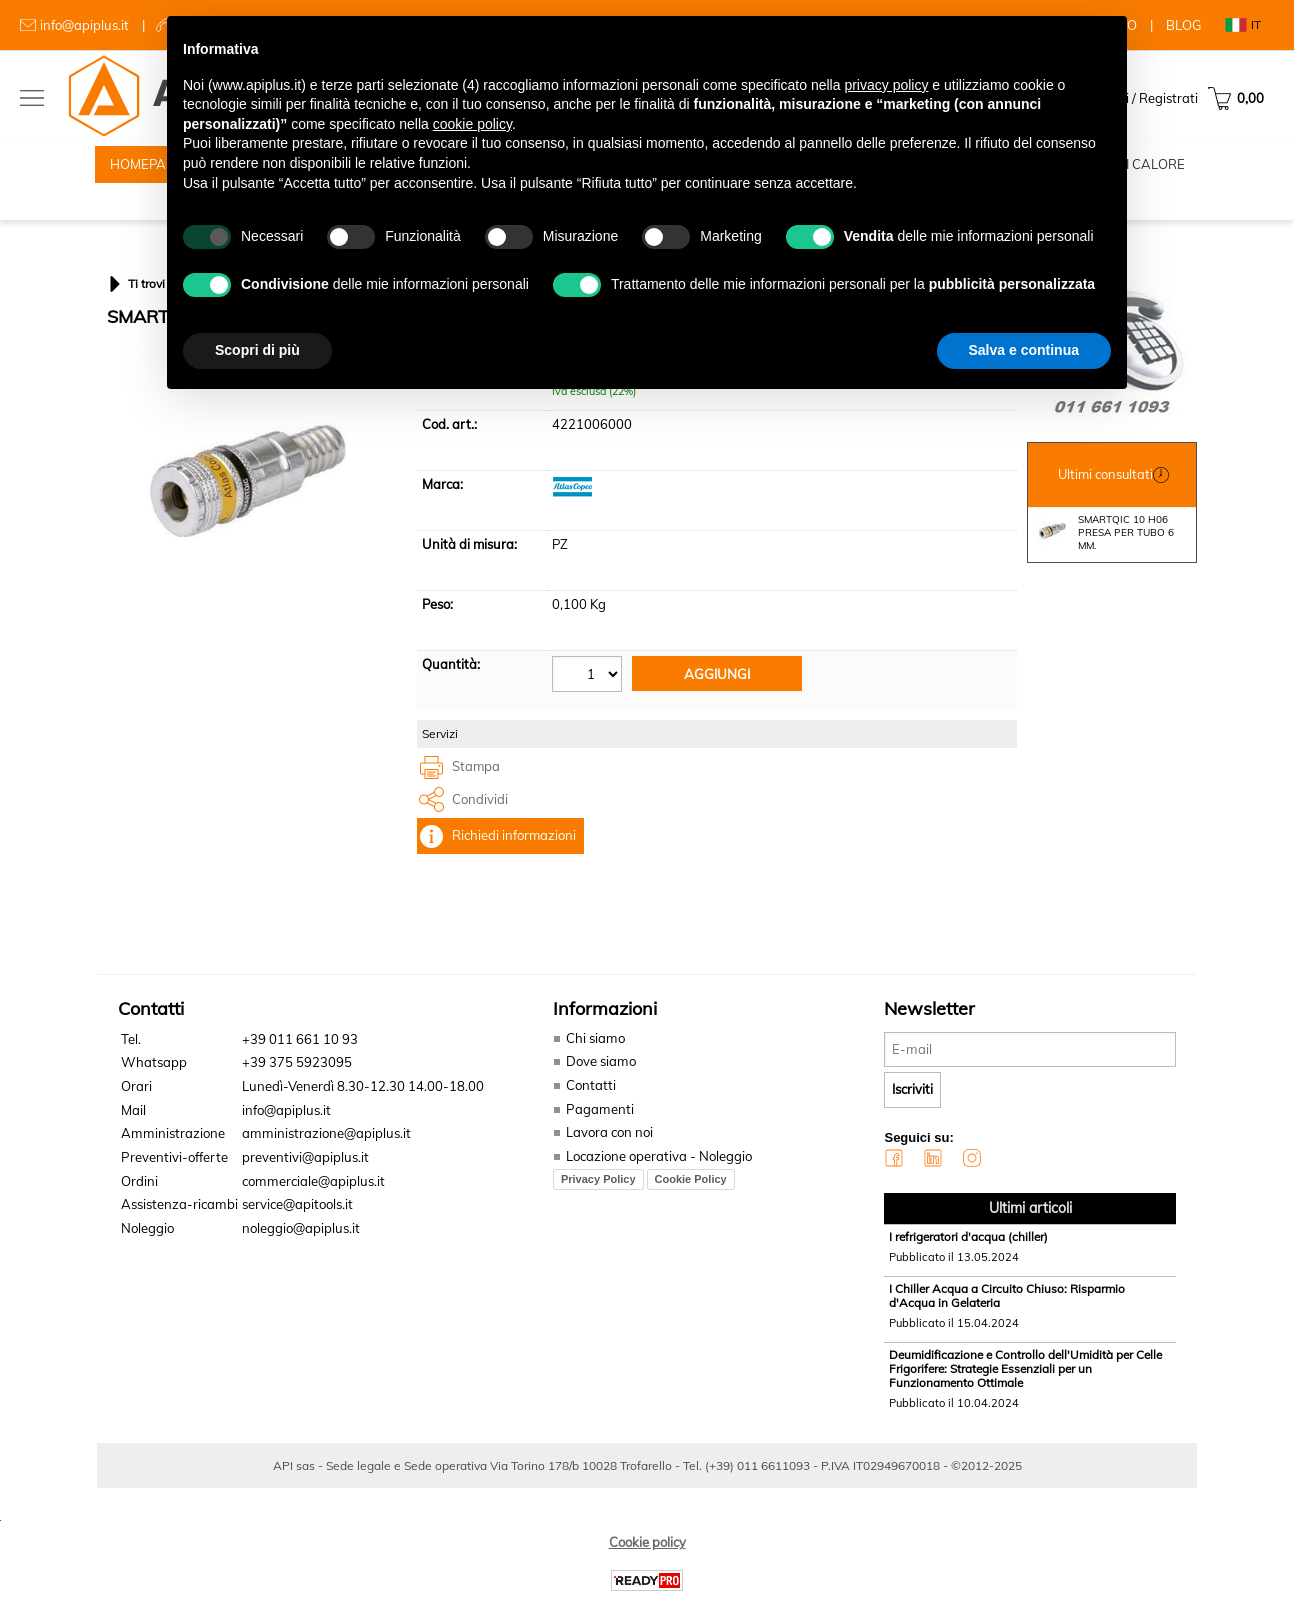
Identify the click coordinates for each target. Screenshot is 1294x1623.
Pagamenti (596, 1133)
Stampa (476, 791)
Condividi (480, 823)
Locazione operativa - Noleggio (656, 1180)
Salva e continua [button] (1024, 350)
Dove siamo (597, 1086)
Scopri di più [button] (257, 350)
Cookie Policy (688, 1202)
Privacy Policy (595, 1202)
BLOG (1184, 25)
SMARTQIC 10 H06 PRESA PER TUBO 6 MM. (1103, 556)
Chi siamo (592, 1062)
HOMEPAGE (147, 170)
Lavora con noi (606, 1156)
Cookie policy (647, 1565)
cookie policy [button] (472, 124)
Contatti (588, 1109)
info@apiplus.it (84, 25)
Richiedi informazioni (514, 860)
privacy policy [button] (886, 85)
